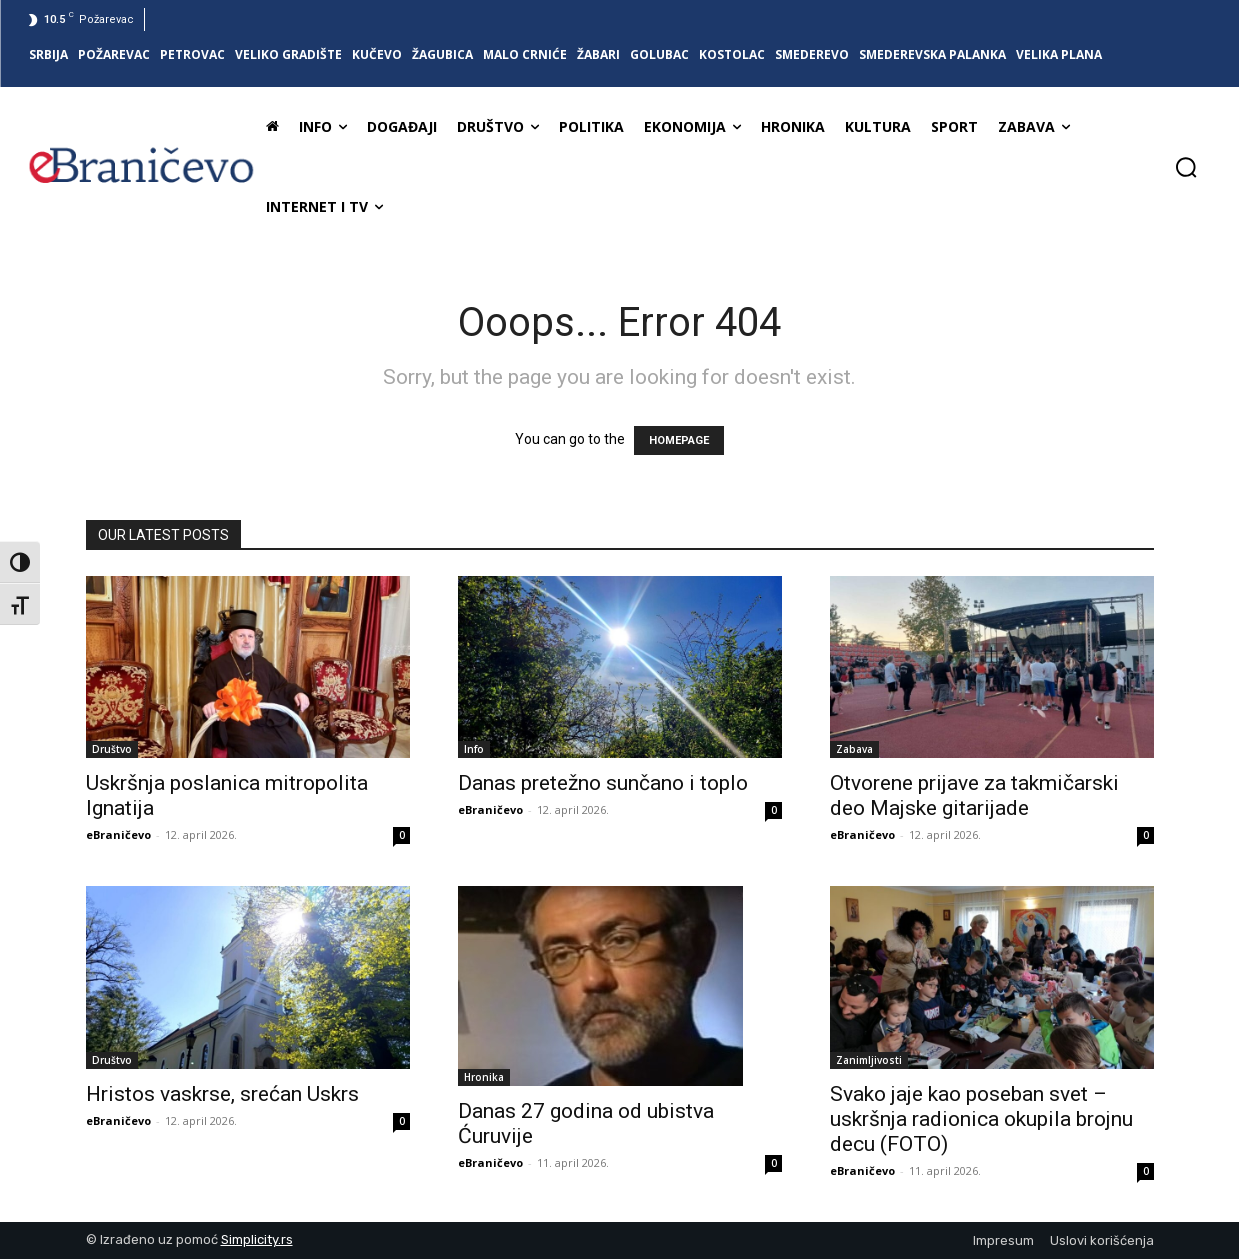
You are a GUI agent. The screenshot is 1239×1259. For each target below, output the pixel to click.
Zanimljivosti (869, 1060)
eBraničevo (118, 834)
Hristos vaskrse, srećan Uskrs (222, 1094)
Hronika (484, 1077)
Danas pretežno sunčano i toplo (603, 783)
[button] (1186, 167)
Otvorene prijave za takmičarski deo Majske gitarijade (974, 795)
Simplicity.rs (257, 1239)
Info (474, 749)
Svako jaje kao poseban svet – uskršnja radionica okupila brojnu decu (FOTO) (981, 1119)
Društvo (112, 749)
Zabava (854, 749)
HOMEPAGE (679, 440)
